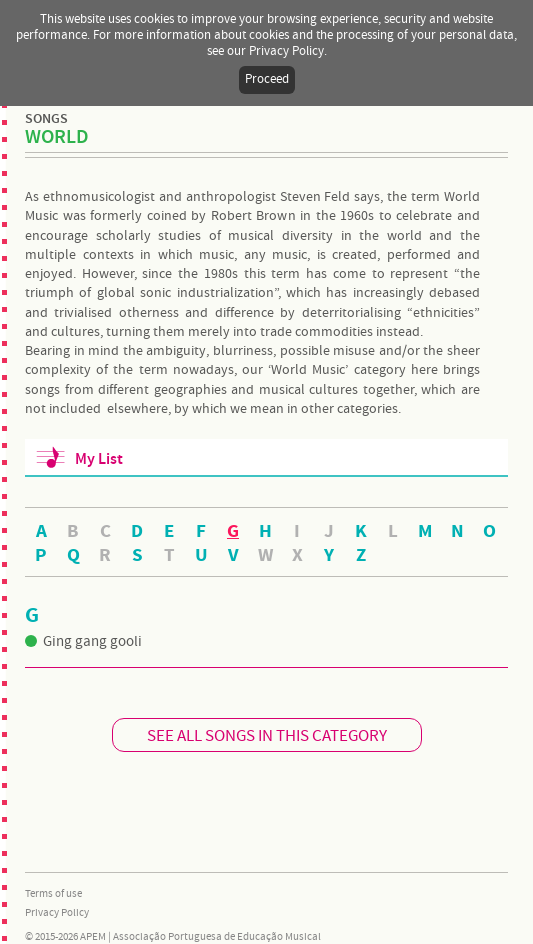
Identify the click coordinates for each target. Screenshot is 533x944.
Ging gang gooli (83, 642)
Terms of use (53, 894)
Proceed (267, 79)
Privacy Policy (57, 913)
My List (99, 459)
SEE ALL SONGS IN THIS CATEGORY (267, 736)
